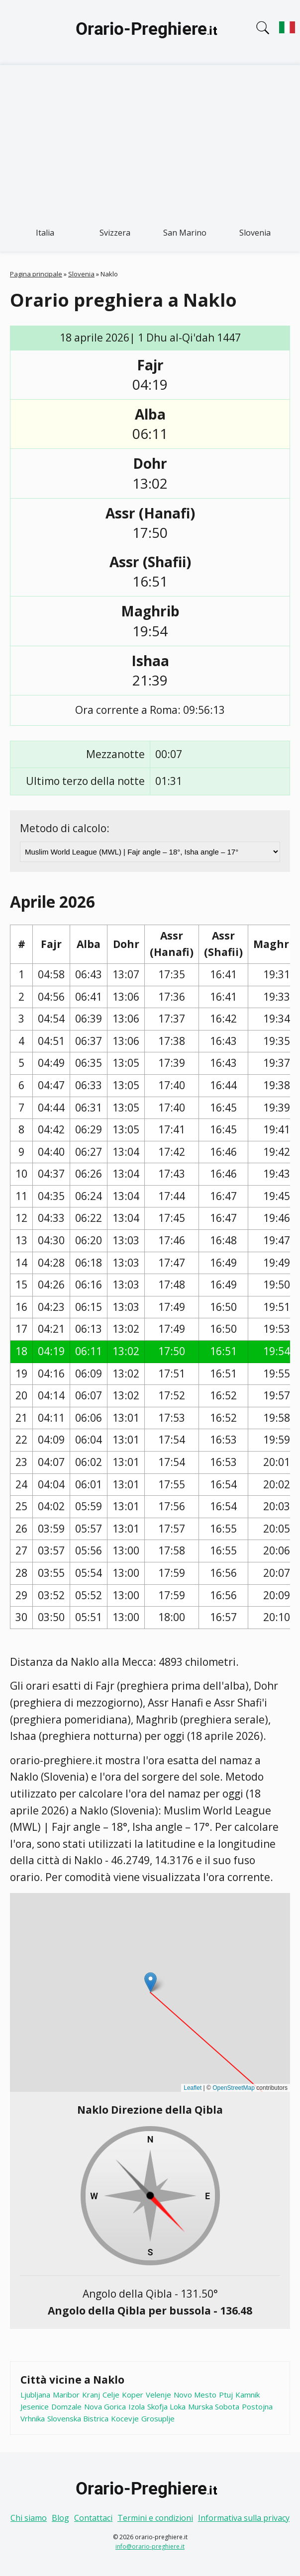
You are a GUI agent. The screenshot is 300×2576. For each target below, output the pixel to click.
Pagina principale (36, 273)
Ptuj (226, 2395)
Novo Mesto (195, 2395)
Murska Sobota (213, 2406)
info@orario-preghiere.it (150, 2546)
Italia (45, 232)
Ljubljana (35, 2395)
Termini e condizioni (155, 2517)
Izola (136, 2406)
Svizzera (115, 232)
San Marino (184, 232)
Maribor (66, 2395)
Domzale (66, 2406)
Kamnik (247, 2395)
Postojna (257, 2406)
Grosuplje (158, 2418)
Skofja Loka (166, 2406)
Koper (132, 2395)
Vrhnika (32, 2418)
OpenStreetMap (233, 2087)
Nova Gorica (105, 2406)
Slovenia (255, 232)
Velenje (158, 2395)
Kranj (91, 2395)
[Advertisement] (150, 139)
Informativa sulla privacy (244, 2517)
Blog (60, 2517)
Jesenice (34, 2406)
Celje (110, 2395)
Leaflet (192, 2087)
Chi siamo (28, 2517)
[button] (150, 1982)
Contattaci (93, 2517)
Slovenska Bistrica (77, 2418)
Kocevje (125, 2418)
